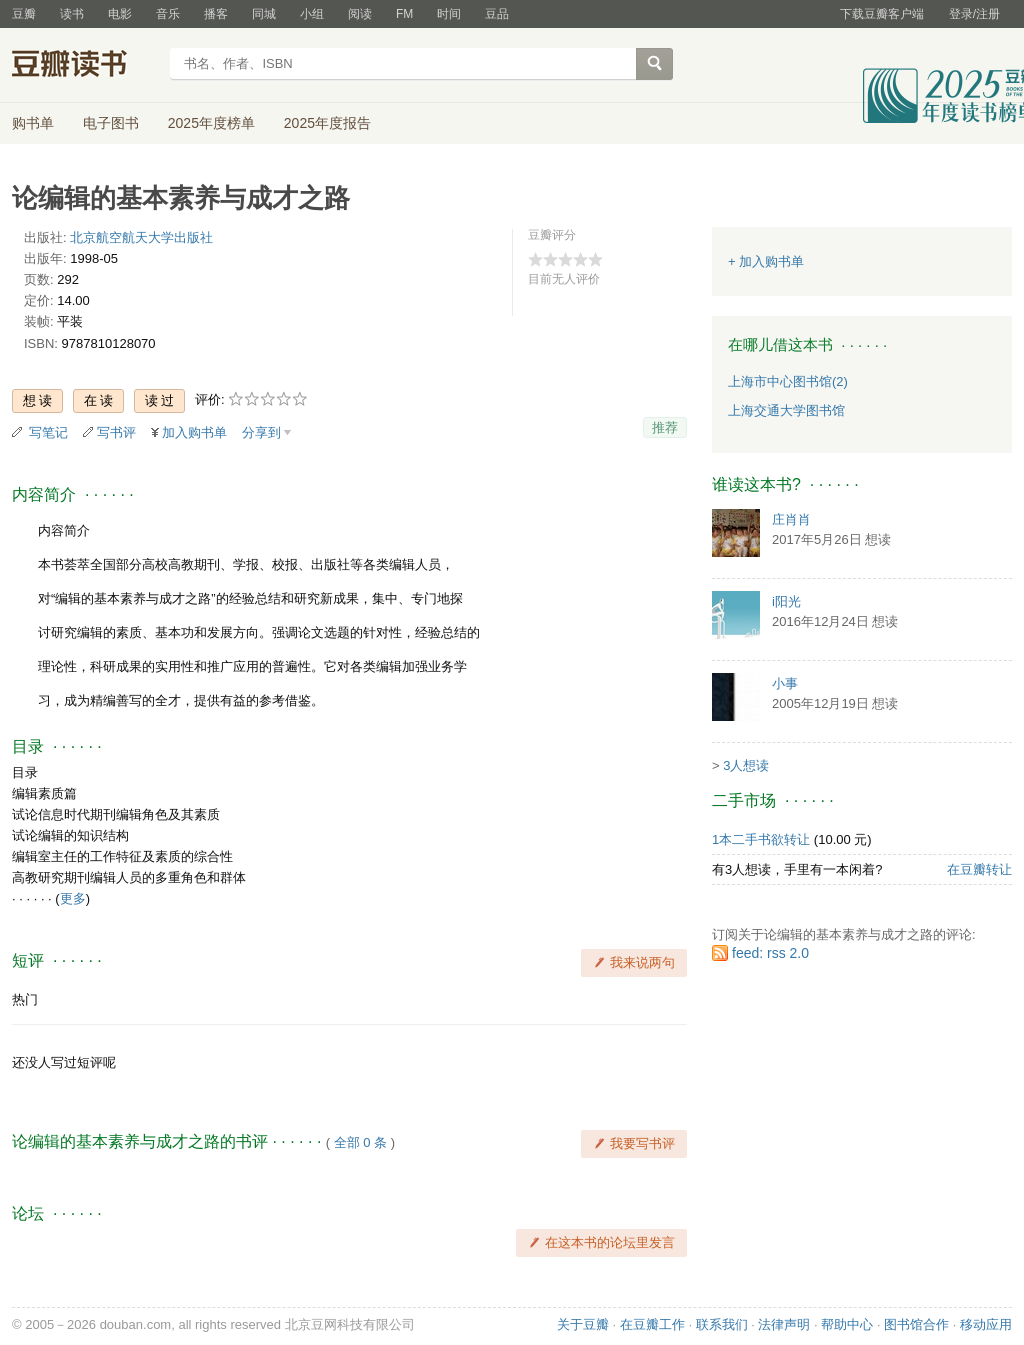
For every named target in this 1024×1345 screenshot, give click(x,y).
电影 (120, 14)
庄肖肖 (791, 519)
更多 (73, 898)
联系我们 (722, 1324)
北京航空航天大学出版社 (141, 237)
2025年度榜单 (211, 123)
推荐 (665, 427)
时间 (449, 14)
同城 (264, 14)
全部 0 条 (360, 1142)
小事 (785, 683)
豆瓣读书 (84, 66)
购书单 (33, 123)
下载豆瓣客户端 (882, 14)
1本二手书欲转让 (761, 839)
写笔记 (48, 432)
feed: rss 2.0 (770, 953)
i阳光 (786, 601)
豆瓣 (24, 14)
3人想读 (746, 765)
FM (404, 14)
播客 (216, 14)
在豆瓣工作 (652, 1324)
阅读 (360, 14)
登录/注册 (974, 14)
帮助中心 (847, 1324)
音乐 (168, 14)
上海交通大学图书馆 (786, 410)
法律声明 (784, 1324)
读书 (72, 14)
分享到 (261, 432)
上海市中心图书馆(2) (788, 381)
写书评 (116, 432)
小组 (312, 14)
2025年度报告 (327, 123)
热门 (25, 999)
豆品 (497, 14)
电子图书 (111, 123)
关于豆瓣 (583, 1324)
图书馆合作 (916, 1324)
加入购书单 (194, 432)
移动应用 (986, 1324)
